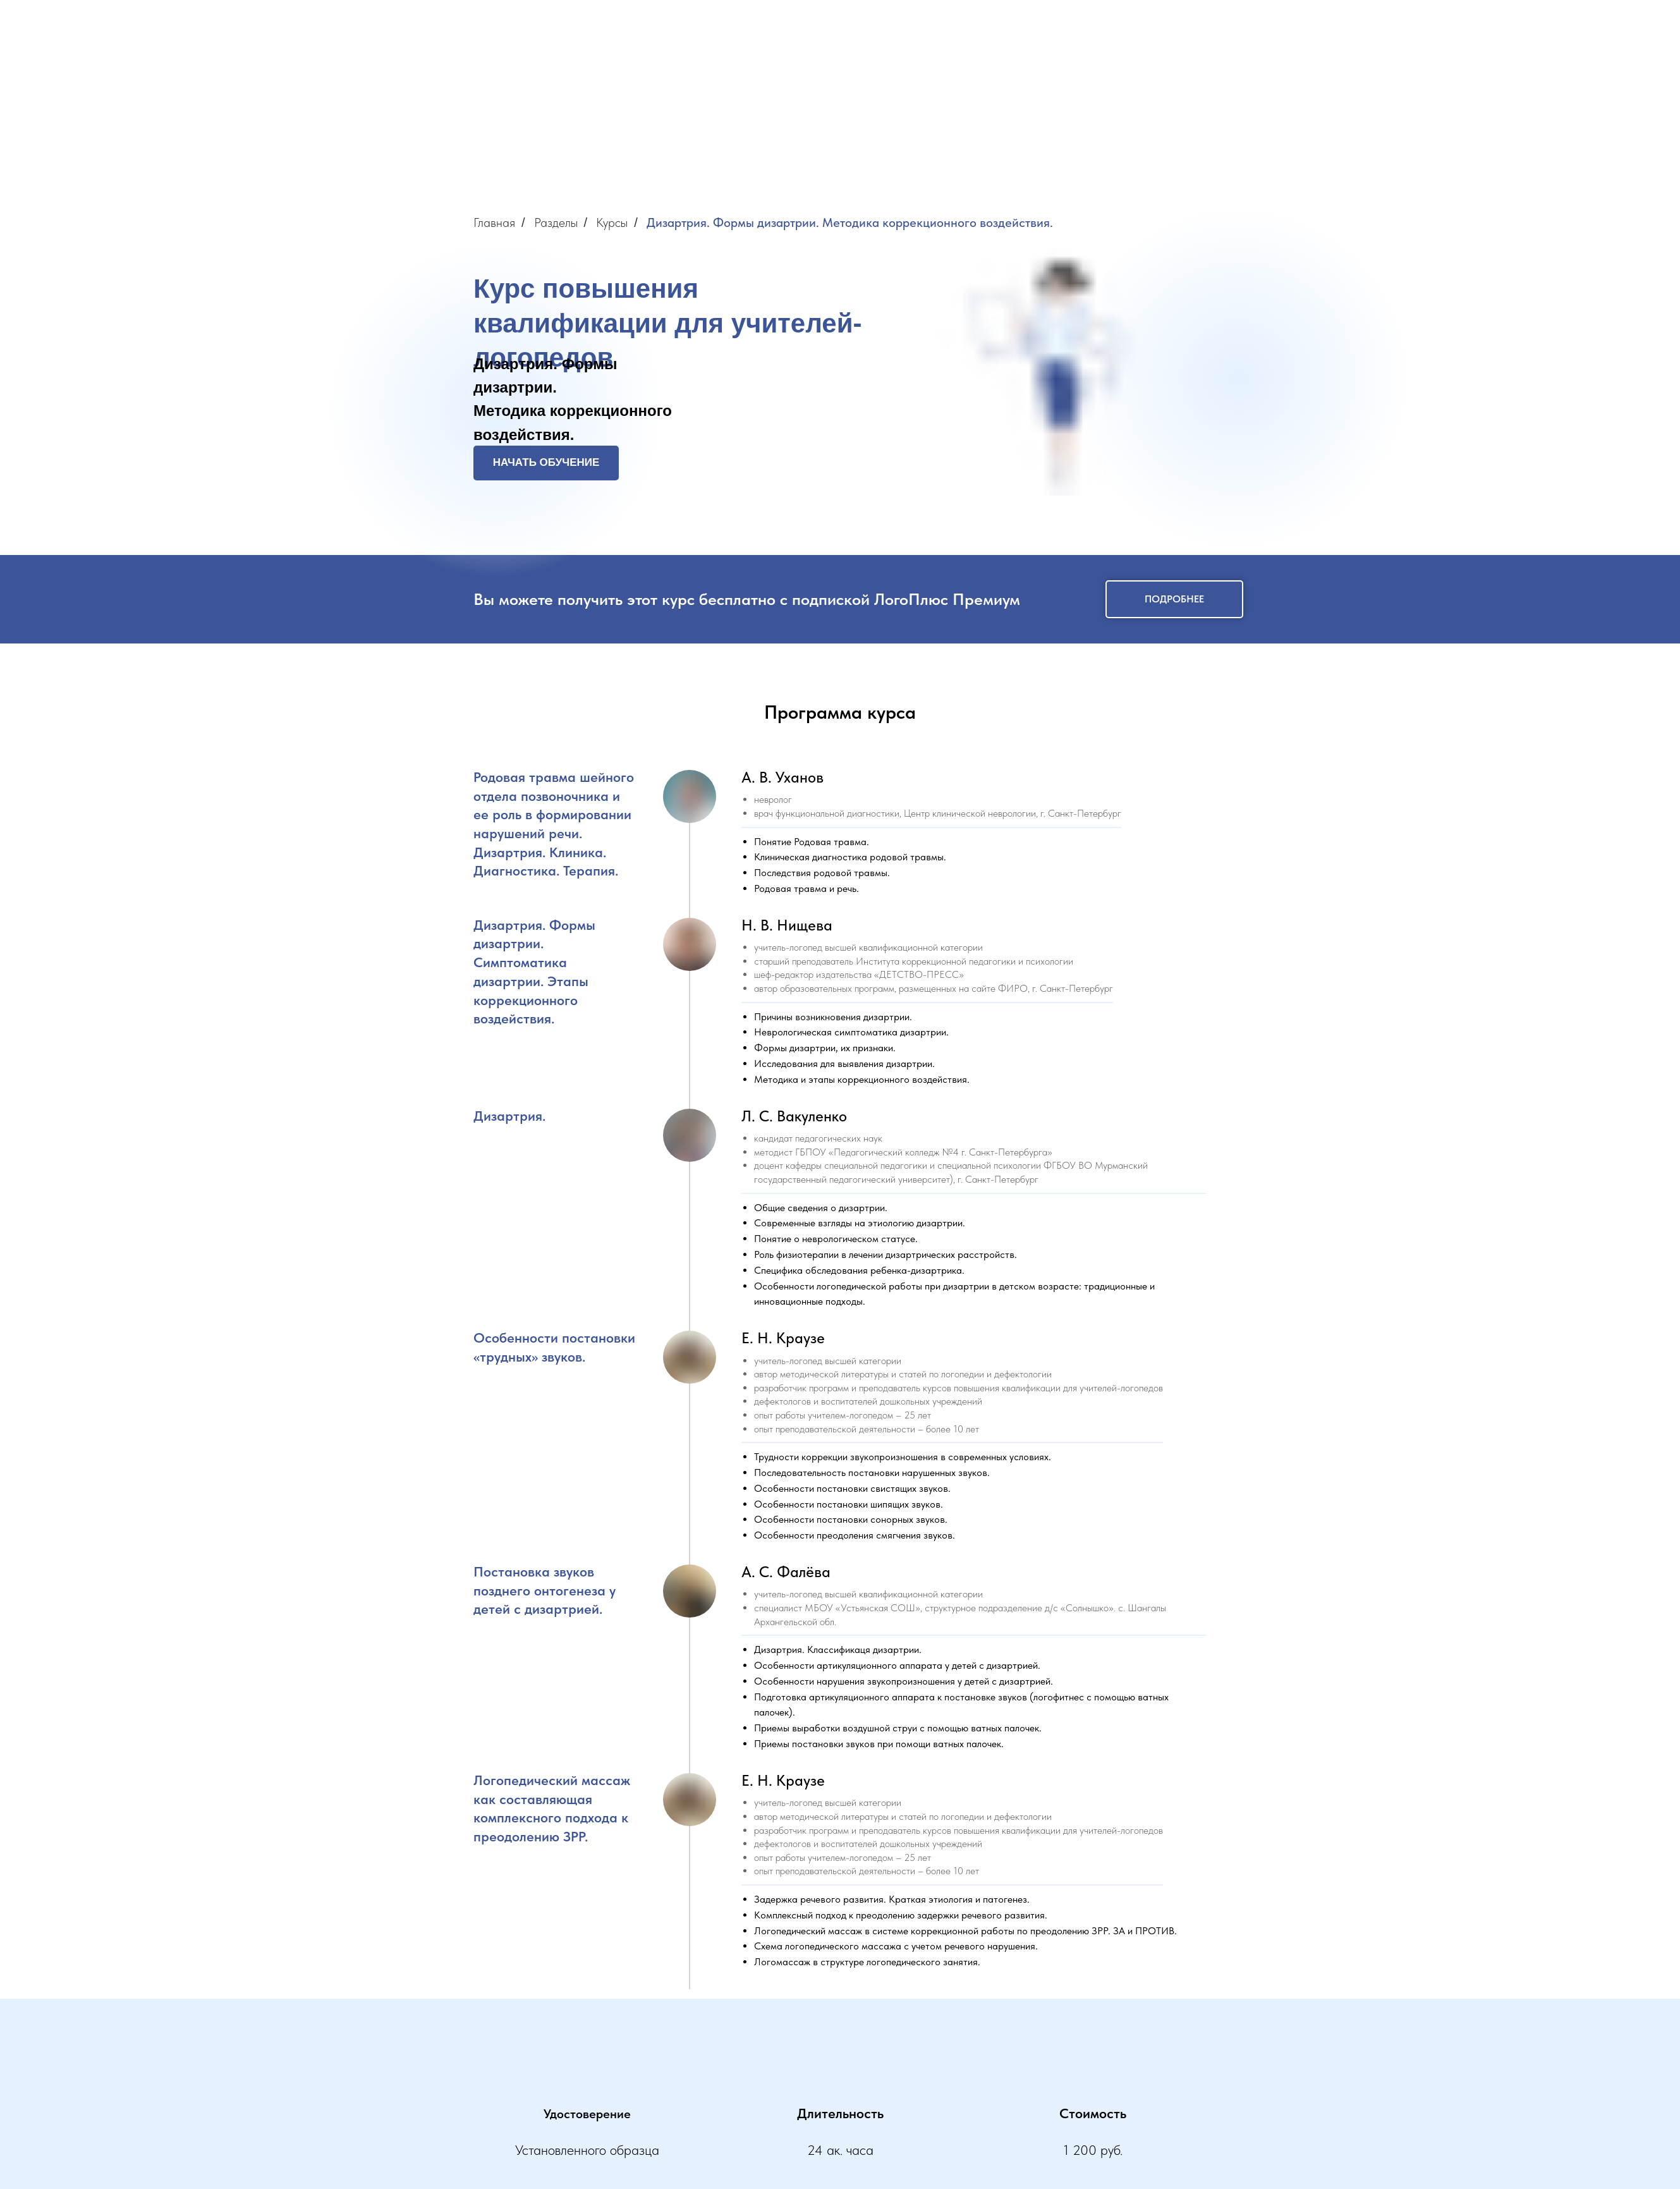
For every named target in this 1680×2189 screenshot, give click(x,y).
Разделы (556, 222)
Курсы (612, 222)
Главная (494, 222)
